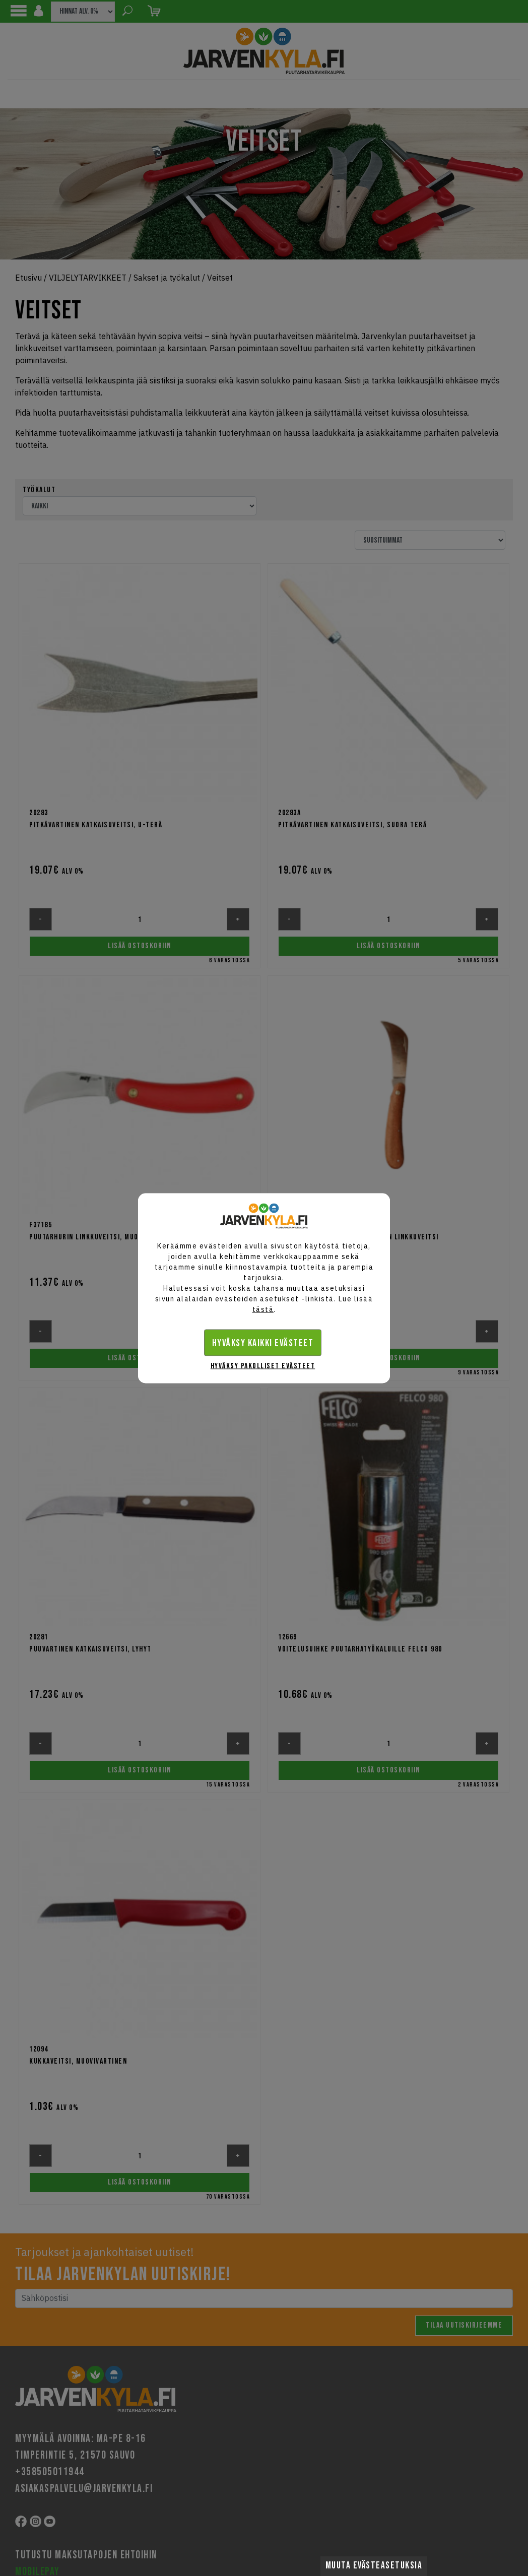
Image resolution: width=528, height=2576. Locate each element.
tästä (263, 1308)
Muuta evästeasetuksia (374, 2565)
